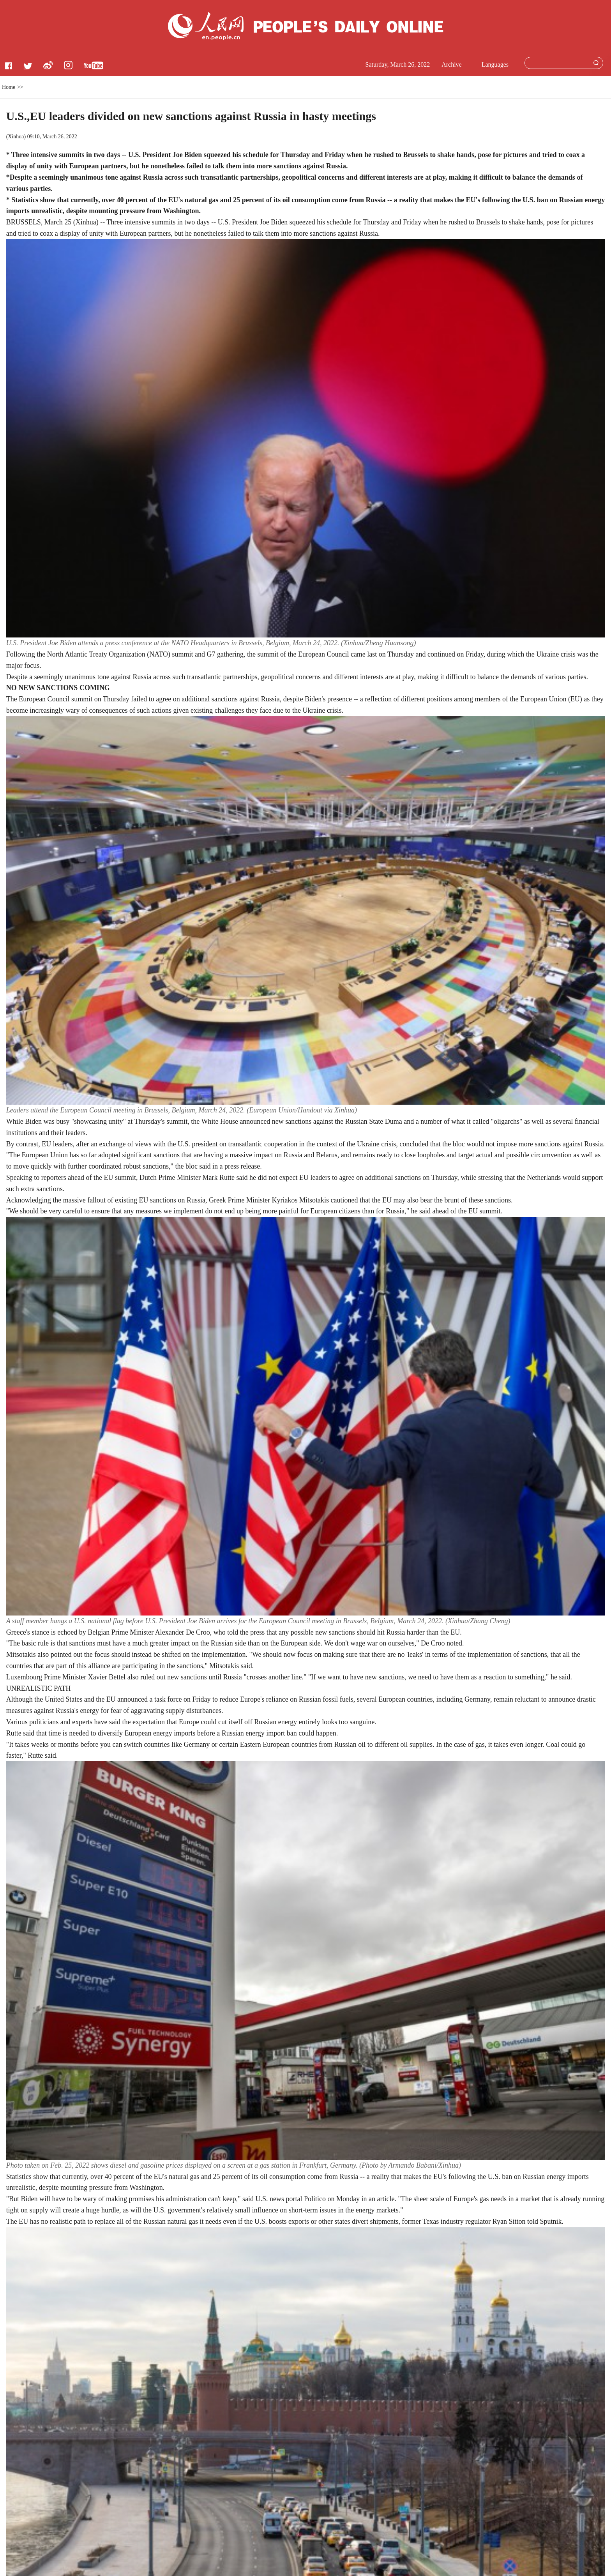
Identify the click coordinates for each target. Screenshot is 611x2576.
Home (8, 87)
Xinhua (16, 136)
